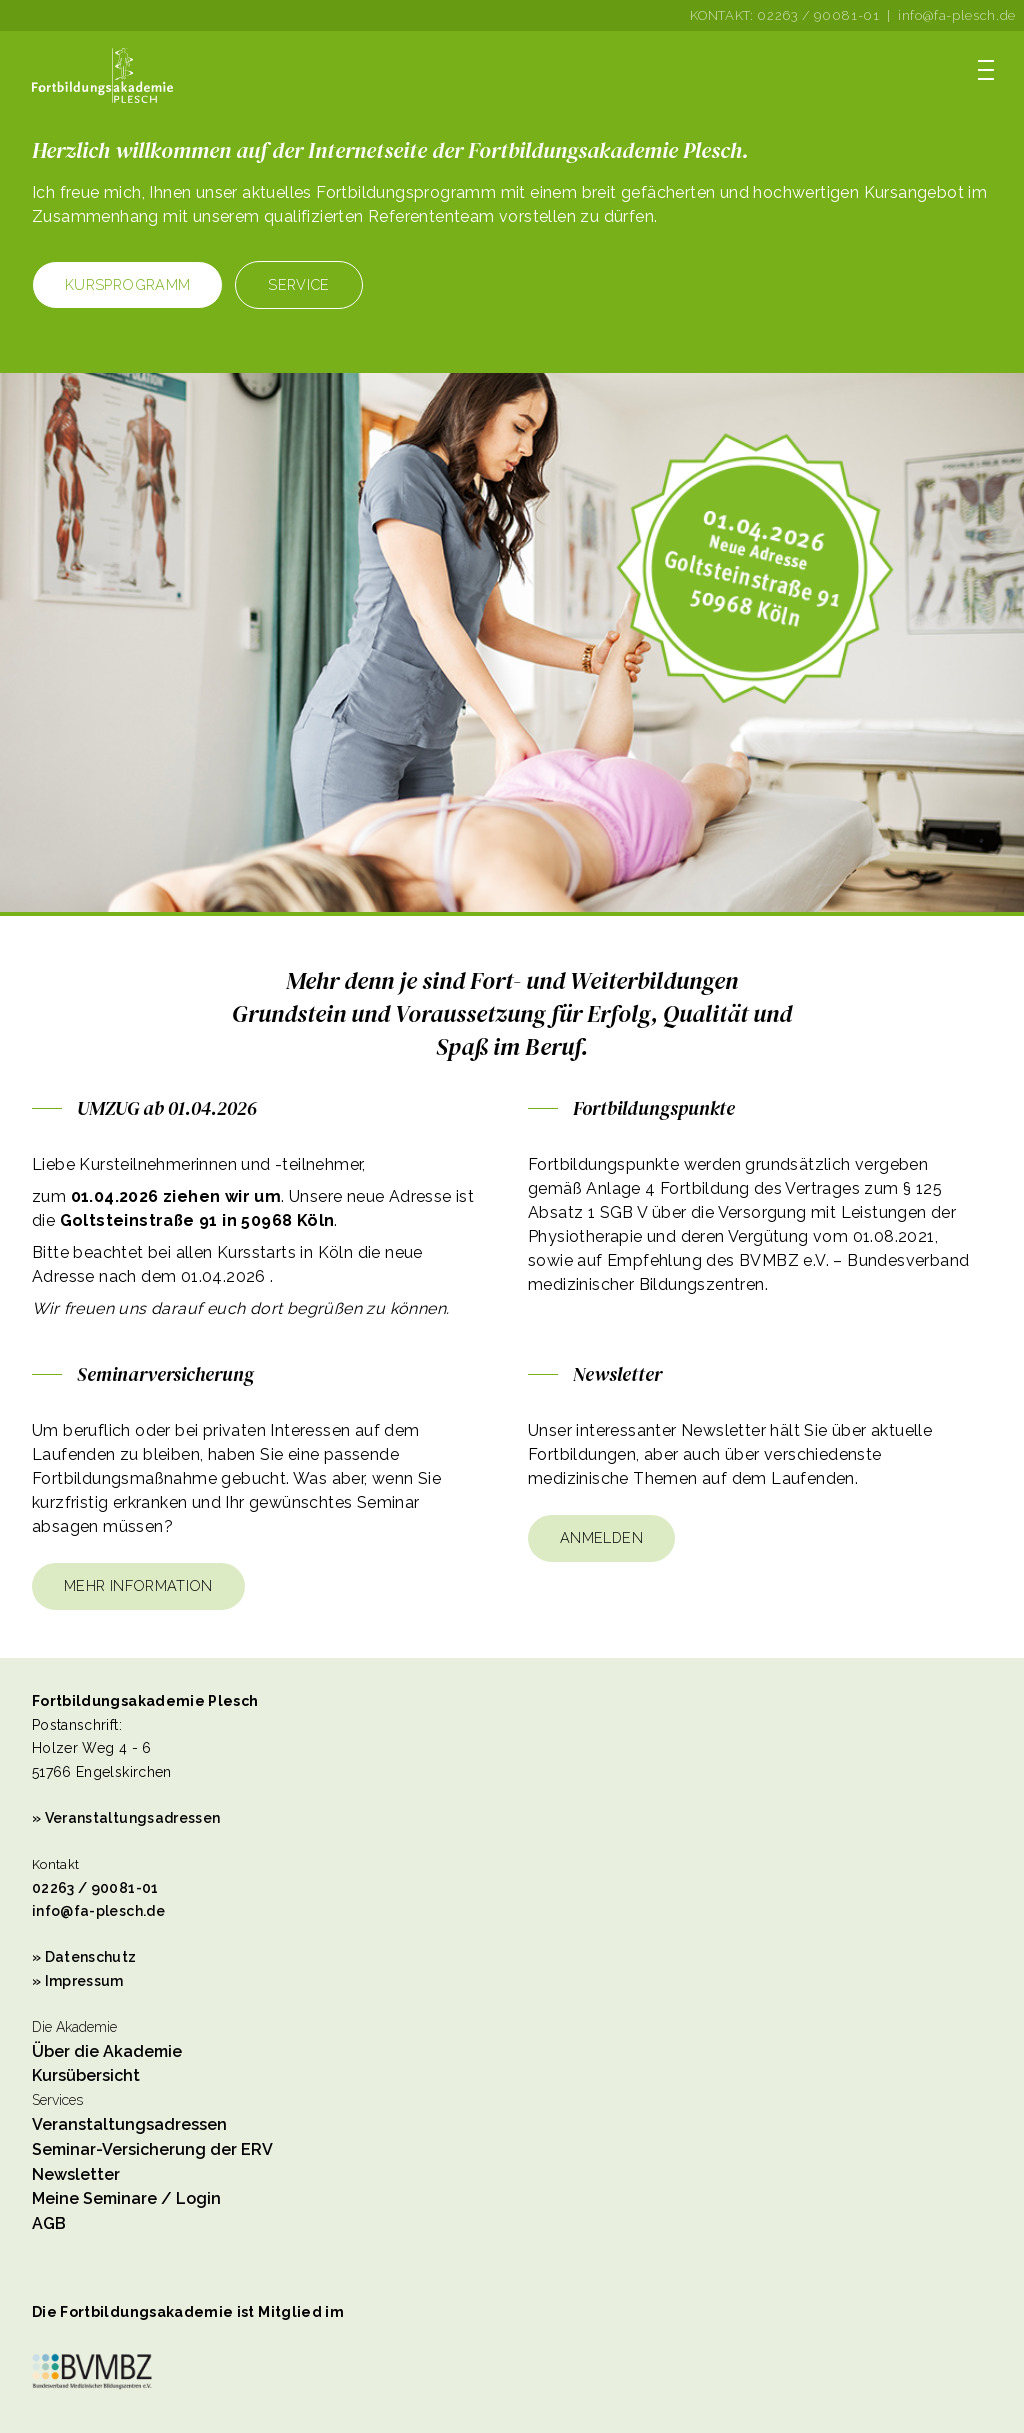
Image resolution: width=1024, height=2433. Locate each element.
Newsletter (76, 2174)
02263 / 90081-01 (818, 15)
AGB (49, 2223)
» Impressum (78, 1981)
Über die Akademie (107, 2051)
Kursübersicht (86, 2075)
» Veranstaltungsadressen (126, 1818)
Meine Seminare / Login (126, 2198)
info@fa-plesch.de (957, 15)
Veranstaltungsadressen (129, 2124)
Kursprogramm (127, 284)
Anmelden (601, 1537)
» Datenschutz (84, 1957)
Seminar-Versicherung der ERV (152, 2149)
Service (299, 284)
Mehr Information (138, 1585)
